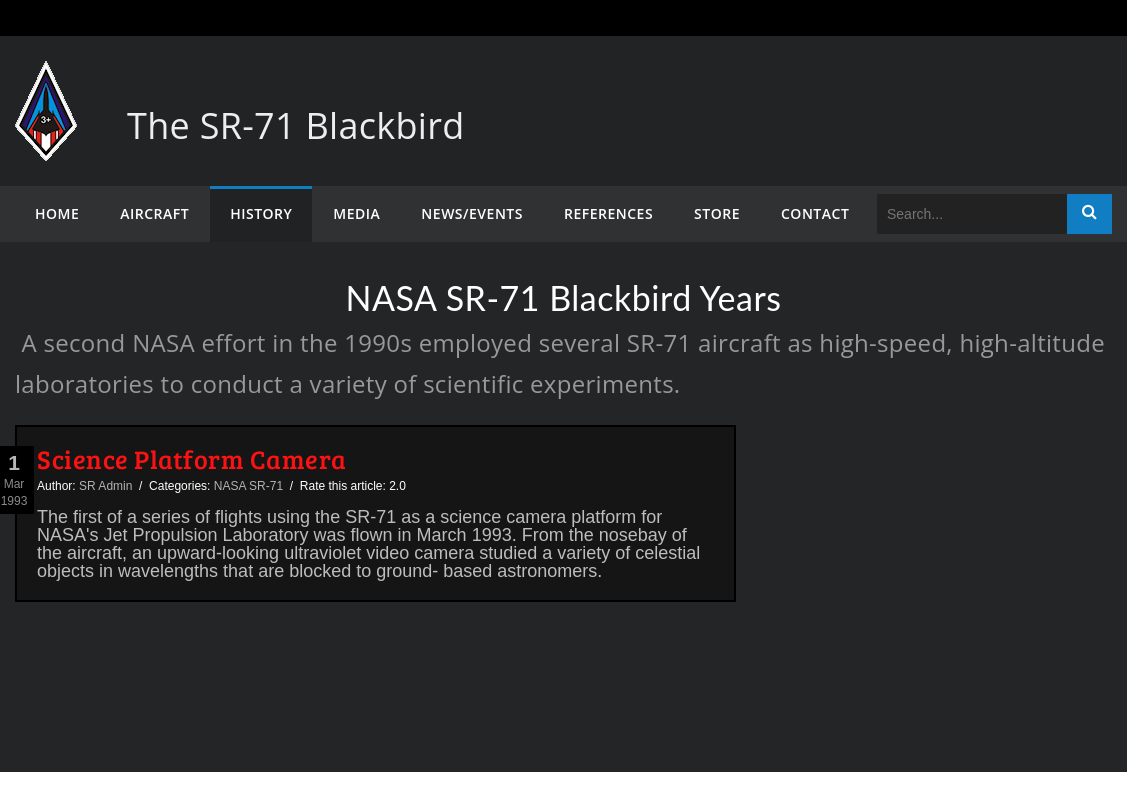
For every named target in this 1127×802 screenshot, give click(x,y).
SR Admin (105, 486)
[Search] (972, 214)
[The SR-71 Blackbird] (46, 80)
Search (1089, 214)
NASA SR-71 (248, 486)
